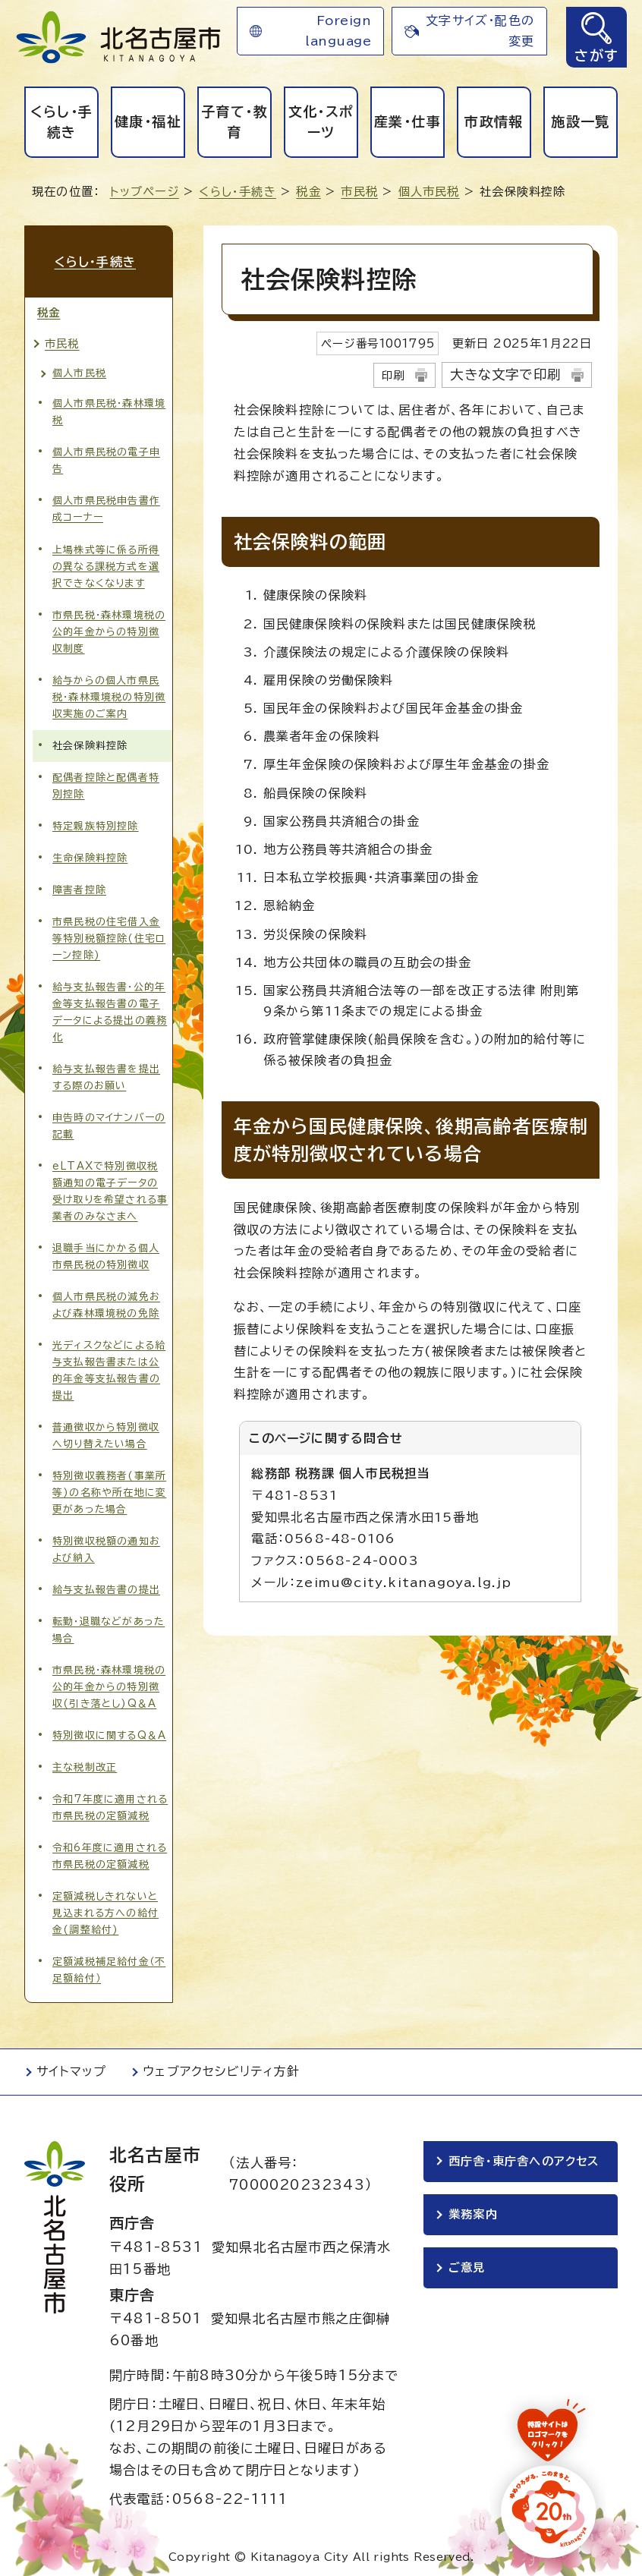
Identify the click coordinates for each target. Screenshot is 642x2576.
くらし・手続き (61, 122)
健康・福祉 (148, 121)
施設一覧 (580, 121)
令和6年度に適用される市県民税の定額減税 (109, 1851)
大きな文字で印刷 (505, 374)
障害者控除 (79, 885)
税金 (308, 191)
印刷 (393, 375)
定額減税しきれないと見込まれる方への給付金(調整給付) (105, 1907)
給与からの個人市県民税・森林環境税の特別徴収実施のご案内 (108, 691)
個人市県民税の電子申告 (106, 455)
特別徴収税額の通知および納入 (106, 1544)
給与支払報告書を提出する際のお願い (106, 1072)
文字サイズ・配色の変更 (480, 30)
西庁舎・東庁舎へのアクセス (524, 2156)
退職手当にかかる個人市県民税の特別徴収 (105, 1251)
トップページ (144, 191)
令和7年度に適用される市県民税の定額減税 (110, 1802)
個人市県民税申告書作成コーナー (106, 503)
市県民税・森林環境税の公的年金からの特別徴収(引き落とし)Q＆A (108, 1681)
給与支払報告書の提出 (106, 1584)
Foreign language (338, 30)
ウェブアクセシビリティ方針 (221, 2066)
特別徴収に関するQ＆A (109, 1730)
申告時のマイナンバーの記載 (108, 1120)
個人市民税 (429, 191)
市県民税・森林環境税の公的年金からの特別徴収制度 (108, 625)
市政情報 (493, 121)
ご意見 (467, 2266)
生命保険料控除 (89, 853)
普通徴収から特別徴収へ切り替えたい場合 (105, 1430)
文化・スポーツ (321, 122)
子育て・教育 (234, 122)
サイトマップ (71, 2066)
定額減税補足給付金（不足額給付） (108, 1964)
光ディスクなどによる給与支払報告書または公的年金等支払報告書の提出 (108, 1365)
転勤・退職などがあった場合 (108, 1624)
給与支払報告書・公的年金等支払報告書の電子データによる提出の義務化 (109, 1007)
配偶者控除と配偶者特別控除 (105, 780)
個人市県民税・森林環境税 (108, 406)
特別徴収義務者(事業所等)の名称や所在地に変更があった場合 (109, 1487)
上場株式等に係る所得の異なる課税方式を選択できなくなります (105, 560)
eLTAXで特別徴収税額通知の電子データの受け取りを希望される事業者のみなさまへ (110, 1186)
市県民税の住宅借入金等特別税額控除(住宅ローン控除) (108, 933)
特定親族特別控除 (95, 821)
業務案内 (473, 2211)
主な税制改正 (84, 1762)
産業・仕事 (407, 121)
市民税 (359, 191)
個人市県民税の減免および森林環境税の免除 (106, 1299)
